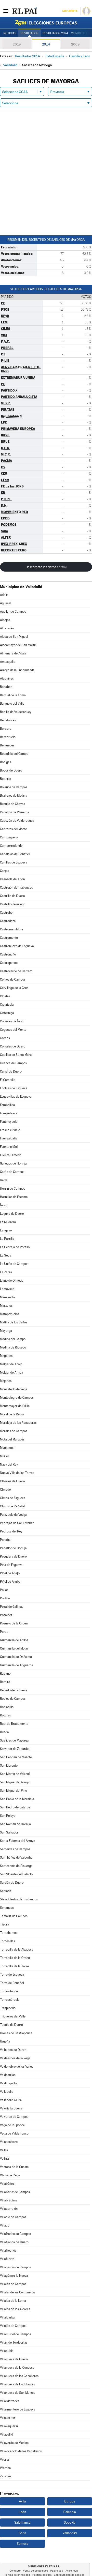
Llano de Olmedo (11, 1280)
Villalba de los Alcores (15, 2309)
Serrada (5, 1891)
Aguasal (5, 603)
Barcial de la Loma (13, 695)
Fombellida (7, 1105)
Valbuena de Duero (13, 2050)
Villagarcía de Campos (15, 2267)
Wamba (5, 2468)
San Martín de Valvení (15, 1774)
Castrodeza (8, 921)
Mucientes (7, 1448)
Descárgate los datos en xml (46, 567)
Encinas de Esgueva (13, 1088)
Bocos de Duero (11, 770)
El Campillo (7, 1080)
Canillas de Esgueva (13, 862)
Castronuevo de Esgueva (17, 946)
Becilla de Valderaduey (15, 712)
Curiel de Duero (11, 1071)
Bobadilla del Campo (14, 754)
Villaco (4, 2225)
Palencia (69, 2512)
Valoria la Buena (11, 2108)
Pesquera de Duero (13, 1556)
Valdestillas (7, 2075)
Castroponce (9, 963)
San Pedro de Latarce (15, 1807)
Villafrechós (8, 2250)
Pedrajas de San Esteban (17, 1523)
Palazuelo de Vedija (13, 1514)
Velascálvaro (9, 2142)
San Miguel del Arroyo (15, 1782)
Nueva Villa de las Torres (17, 1473)
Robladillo (6, 1707)
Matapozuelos (9, 1314)
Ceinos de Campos (13, 979)
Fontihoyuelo (8, 1121)
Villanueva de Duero (14, 2359)
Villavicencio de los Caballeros (21, 2451)
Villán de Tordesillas (13, 2342)
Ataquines (7, 678)
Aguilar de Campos (13, 611)
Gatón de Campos (12, 1172)
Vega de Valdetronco (14, 2133)
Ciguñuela (7, 1004)
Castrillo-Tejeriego (12, 904)
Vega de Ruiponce (12, 2125)
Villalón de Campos (13, 2326)
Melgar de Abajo (11, 1364)
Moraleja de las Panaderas (18, 1422)
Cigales (5, 996)
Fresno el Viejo (10, 1130)
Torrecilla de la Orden (15, 1958)
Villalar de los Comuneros (17, 2292)
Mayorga (6, 1331)
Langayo (6, 1230)
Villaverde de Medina (14, 2443)
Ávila (22, 2501)
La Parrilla (7, 1239)
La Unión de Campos (14, 1264)
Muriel (4, 1456)
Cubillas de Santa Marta (16, 1055)
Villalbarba (7, 2317)
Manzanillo (7, 1297)
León (22, 2512)
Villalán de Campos (13, 2284)
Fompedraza (8, 1113)
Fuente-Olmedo (10, 1155)
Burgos (69, 2501)
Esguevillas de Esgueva (16, 1096)
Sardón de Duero (12, 1882)
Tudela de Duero (11, 2025)
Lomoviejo (7, 1289)
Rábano (5, 1673)
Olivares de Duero (12, 1481)
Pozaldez (6, 1615)
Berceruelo (7, 737)
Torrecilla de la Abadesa (16, 1949)
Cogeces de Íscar (12, 1021)
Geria (3, 1180)
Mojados (6, 1381)
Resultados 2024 (55, 33)
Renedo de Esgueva (13, 1690)
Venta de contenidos (35, 2570)
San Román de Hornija (15, 1824)
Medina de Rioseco (13, 1347)
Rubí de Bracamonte (14, 1724)
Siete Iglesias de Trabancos (19, 1899)
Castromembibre (11, 929)
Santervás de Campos (15, 1849)
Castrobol (6, 912)
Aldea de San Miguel (14, 636)
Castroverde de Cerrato (16, 971)
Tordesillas (7, 1941)
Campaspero (9, 837)
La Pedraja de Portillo (15, 1247)
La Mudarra (8, 1222)
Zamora (22, 2544)
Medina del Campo (13, 1339)
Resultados (29, 33)
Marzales (6, 1305)
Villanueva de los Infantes (17, 2384)
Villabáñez (7, 2183)
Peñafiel (5, 1540)
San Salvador (9, 1832)
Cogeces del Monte (13, 1029)
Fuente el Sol (9, 1147)
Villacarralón (9, 2209)
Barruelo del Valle (12, 703)
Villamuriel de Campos (15, 2334)
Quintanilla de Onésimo (16, 1657)
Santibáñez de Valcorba (16, 1857)
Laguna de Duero (12, 1213)
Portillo (5, 1598)
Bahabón (6, 687)
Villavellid (6, 2434)
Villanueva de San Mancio (17, 2392)
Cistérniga (7, 1013)
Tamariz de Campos (13, 1916)
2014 (46, 44)
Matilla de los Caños (13, 1322)
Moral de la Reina (12, 1414)
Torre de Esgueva (12, 1974)
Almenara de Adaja (13, 653)
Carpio (4, 871)
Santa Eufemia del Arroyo (17, 1841)
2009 (75, 44)
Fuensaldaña (8, 1138)
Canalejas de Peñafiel (15, 854)
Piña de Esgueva (11, 1565)
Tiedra (4, 1924)
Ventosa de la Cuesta (14, 2167)
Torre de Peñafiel (12, 1983)
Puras (4, 1632)
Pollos (4, 1590)
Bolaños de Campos (13, 787)
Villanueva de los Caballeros (19, 2376)
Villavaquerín (9, 2426)
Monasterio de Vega (13, 1389)
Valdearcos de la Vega (15, 2058)
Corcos (5, 1038)
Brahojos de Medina (13, 795)
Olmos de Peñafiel (12, 1506)
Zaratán (5, 2476)
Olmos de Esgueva (12, 1498)
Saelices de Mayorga (14, 1740)
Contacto (15, 2570)
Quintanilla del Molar (14, 1648)
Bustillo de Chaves (12, 804)
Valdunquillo (8, 2083)
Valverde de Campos (14, 2117)
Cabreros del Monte (13, 829)
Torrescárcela (10, 1999)
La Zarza (6, 1272)
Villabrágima (8, 2200)
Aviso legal (72, 2570)
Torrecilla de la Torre (14, 1966)
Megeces (6, 1356)
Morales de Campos (13, 1431)
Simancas (7, 1907)
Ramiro (5, 1682)
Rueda (4, 1732)
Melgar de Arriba (11, 1372)
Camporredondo (11, 846)
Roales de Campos (13, 1698)
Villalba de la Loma (13, 2301)
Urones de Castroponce (16, 2033)
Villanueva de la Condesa (17, 2367)
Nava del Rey (9, 1464)
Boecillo (5, 779)
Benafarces (8, 720)
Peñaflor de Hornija (13, 1548)
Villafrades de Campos (15, 2234)
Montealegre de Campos (17, 1397)
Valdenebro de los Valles (16, 2066)
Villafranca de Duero (14, 2242)
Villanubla (6, 2351)
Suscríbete (69, 11)
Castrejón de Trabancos (16, 887)
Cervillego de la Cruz (14, 988)
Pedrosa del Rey (11, 1531)
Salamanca (22, 2522)
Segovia (69, 2522)
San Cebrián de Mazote (16, 1757)
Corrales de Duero (12, 1046)
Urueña (5, 2041)
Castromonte (9, 937)
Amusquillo (7, 662)
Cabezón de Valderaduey (17, 820)
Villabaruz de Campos (15, 2192)
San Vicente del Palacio (16, 1874)
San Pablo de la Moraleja (17, 1799)
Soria (22, 2533)
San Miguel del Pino (13, 1790)
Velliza (4, 2158)
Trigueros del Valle (13, 2016)
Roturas (5, 1715)
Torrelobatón (9, 1991)
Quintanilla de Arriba (14, 1640)
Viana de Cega (10, 2175)
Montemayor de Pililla (15, 1406)
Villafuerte (7, 2259)
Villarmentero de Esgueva (17, 2409)
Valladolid (6, 2091)
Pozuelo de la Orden (14, 1623)
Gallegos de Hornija (13, 1163)
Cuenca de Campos (13, 1063)
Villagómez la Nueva (14, 2275)
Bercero (5, 728)
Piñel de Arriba (10, 1581)
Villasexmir (7, 2418)
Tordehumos (8, 1933)
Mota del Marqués (12, 1439)
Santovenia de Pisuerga (16, 1866)
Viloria (4, 2459)
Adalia (4, 595)
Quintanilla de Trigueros (16, 1665)
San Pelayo (7, 1816)
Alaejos (5, 620)
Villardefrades (9, 2401)
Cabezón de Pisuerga (14, 812)
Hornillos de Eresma (14, 1197)
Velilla (4, 2150)
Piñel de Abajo (10, 1573)
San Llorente (9, 1765)
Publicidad (56, 2570)
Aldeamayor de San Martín (18, 645)
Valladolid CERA (11, 2100)
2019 (17, 44)
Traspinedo (7, 2008)
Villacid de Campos (13, 2217)
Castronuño (8, 954)
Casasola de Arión (12, 879)
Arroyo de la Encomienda (17, 670)
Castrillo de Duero (12, 896)
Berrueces (7, 745)
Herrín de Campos (12, 1188)
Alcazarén (7, 628)
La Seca (5, 1255)
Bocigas (5, 762)
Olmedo (5, 1489)
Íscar (3, 1205)
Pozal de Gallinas (11, 1606)
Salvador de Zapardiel (15, 1749)
